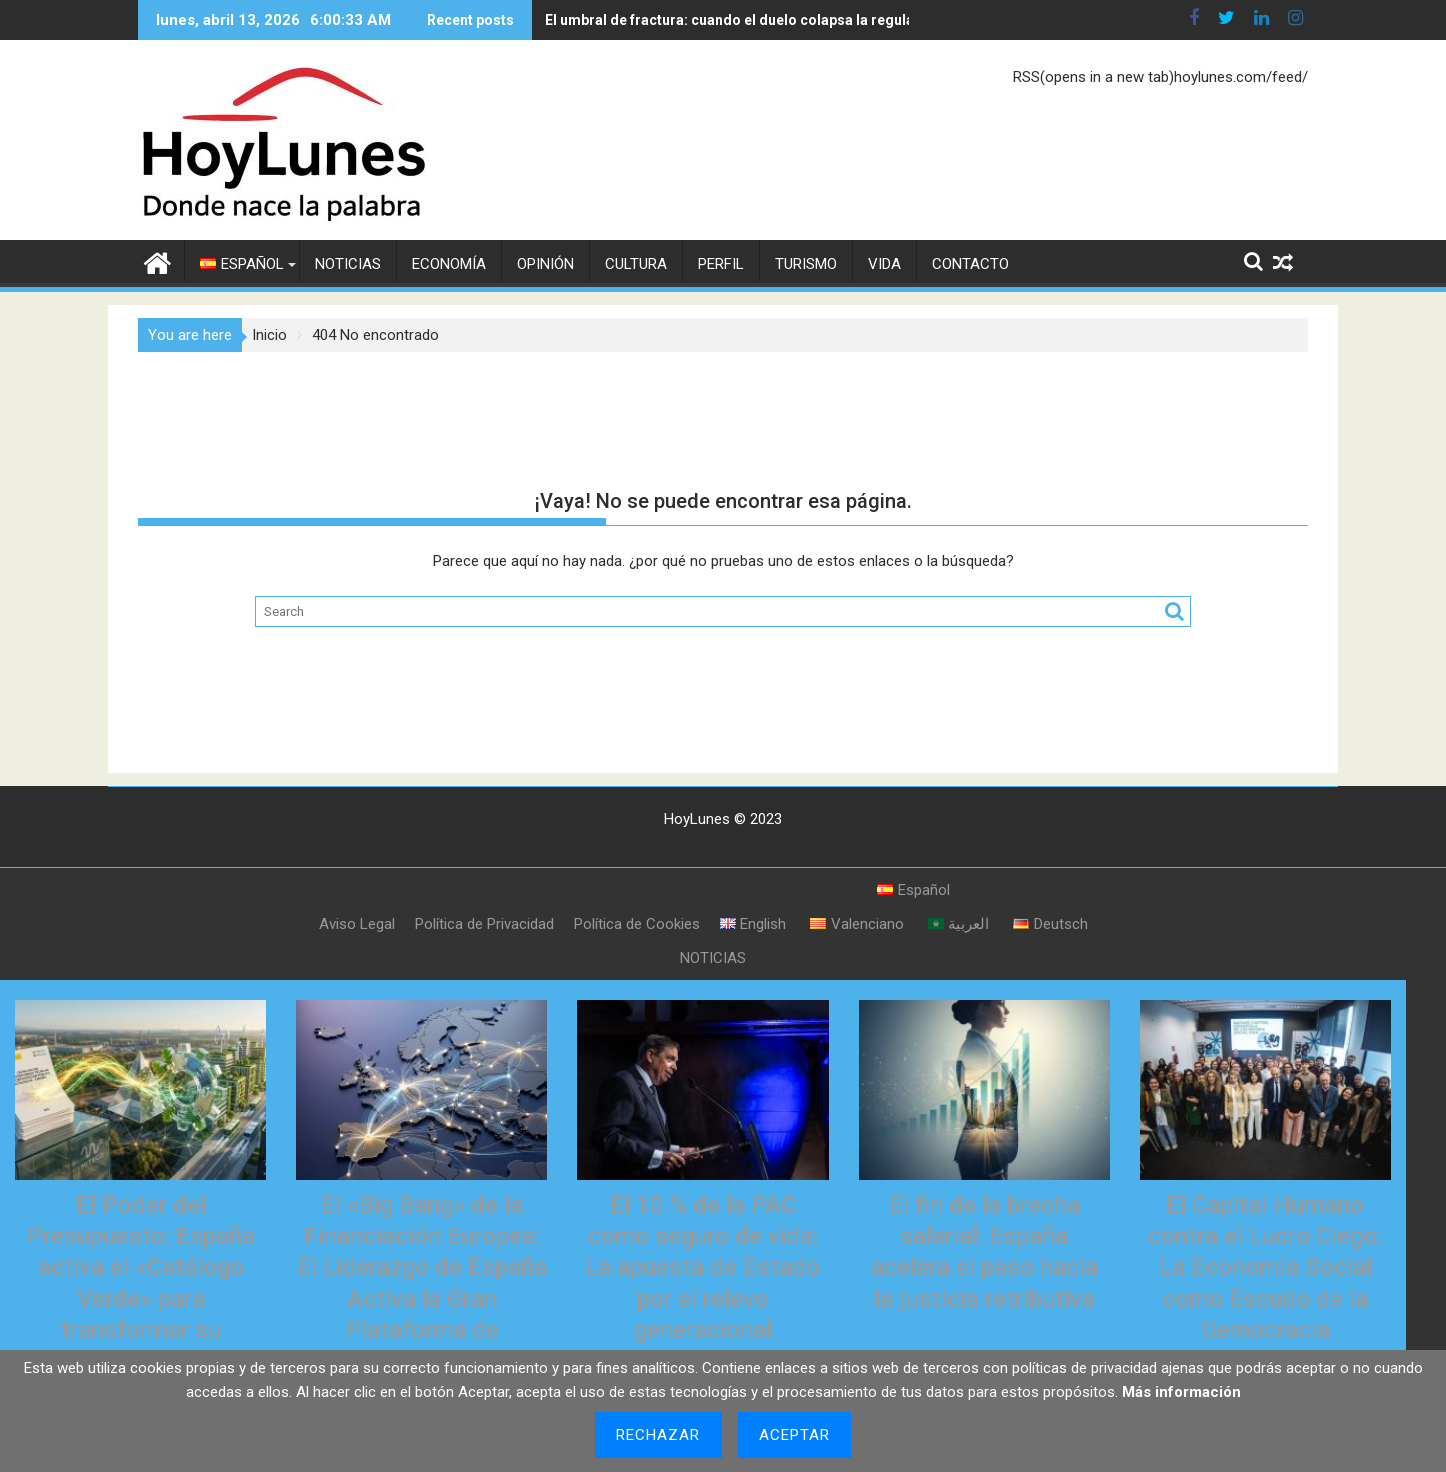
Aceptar (795, 1435)
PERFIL (721, 264)
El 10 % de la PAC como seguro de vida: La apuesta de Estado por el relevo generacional (702, 1267)
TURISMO (806, 264)
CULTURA (636, 264)
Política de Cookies (637, 924)
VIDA (884, 264)
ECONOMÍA (449, 264)
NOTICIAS (348, 264)
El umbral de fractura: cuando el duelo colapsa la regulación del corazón (704, 20)
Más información (1181, 1392)
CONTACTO (970, 264)
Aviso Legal (357, 924)
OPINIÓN (545, 264)
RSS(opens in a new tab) (1093, 77)
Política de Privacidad (484, 924)
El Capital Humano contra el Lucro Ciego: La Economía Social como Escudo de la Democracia (1265, 1267)
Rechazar (658, 1435)
